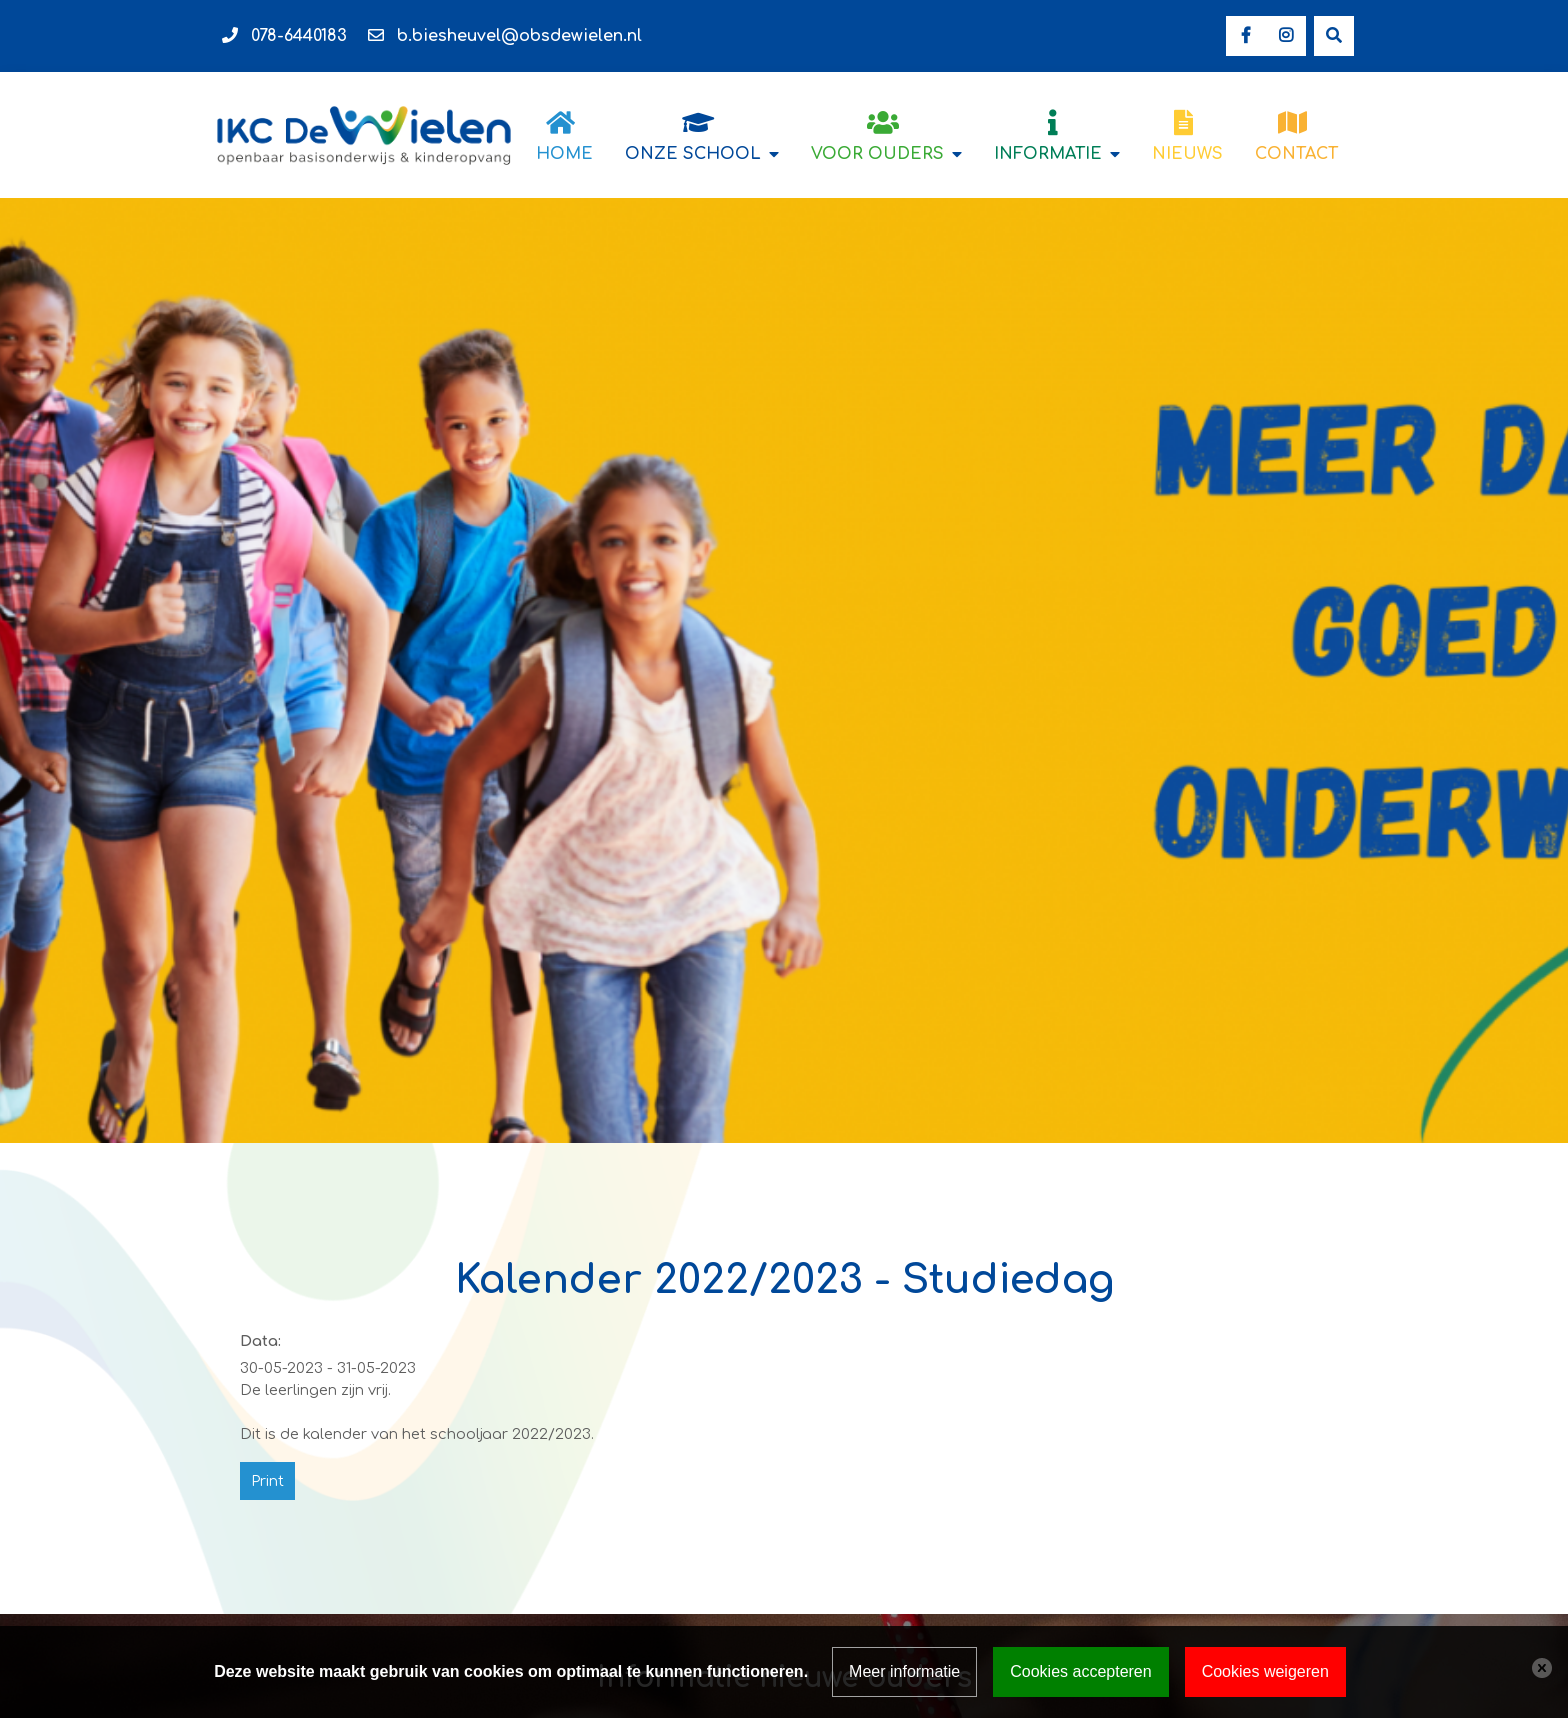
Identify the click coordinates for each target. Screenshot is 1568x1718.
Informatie (1048, 154)
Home (564, 154)
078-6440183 (299, 36)
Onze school (693, 154)
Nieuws (1187, 154)
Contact (1296, 154)
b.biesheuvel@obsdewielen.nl (519, 36)
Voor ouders (877, 154)
